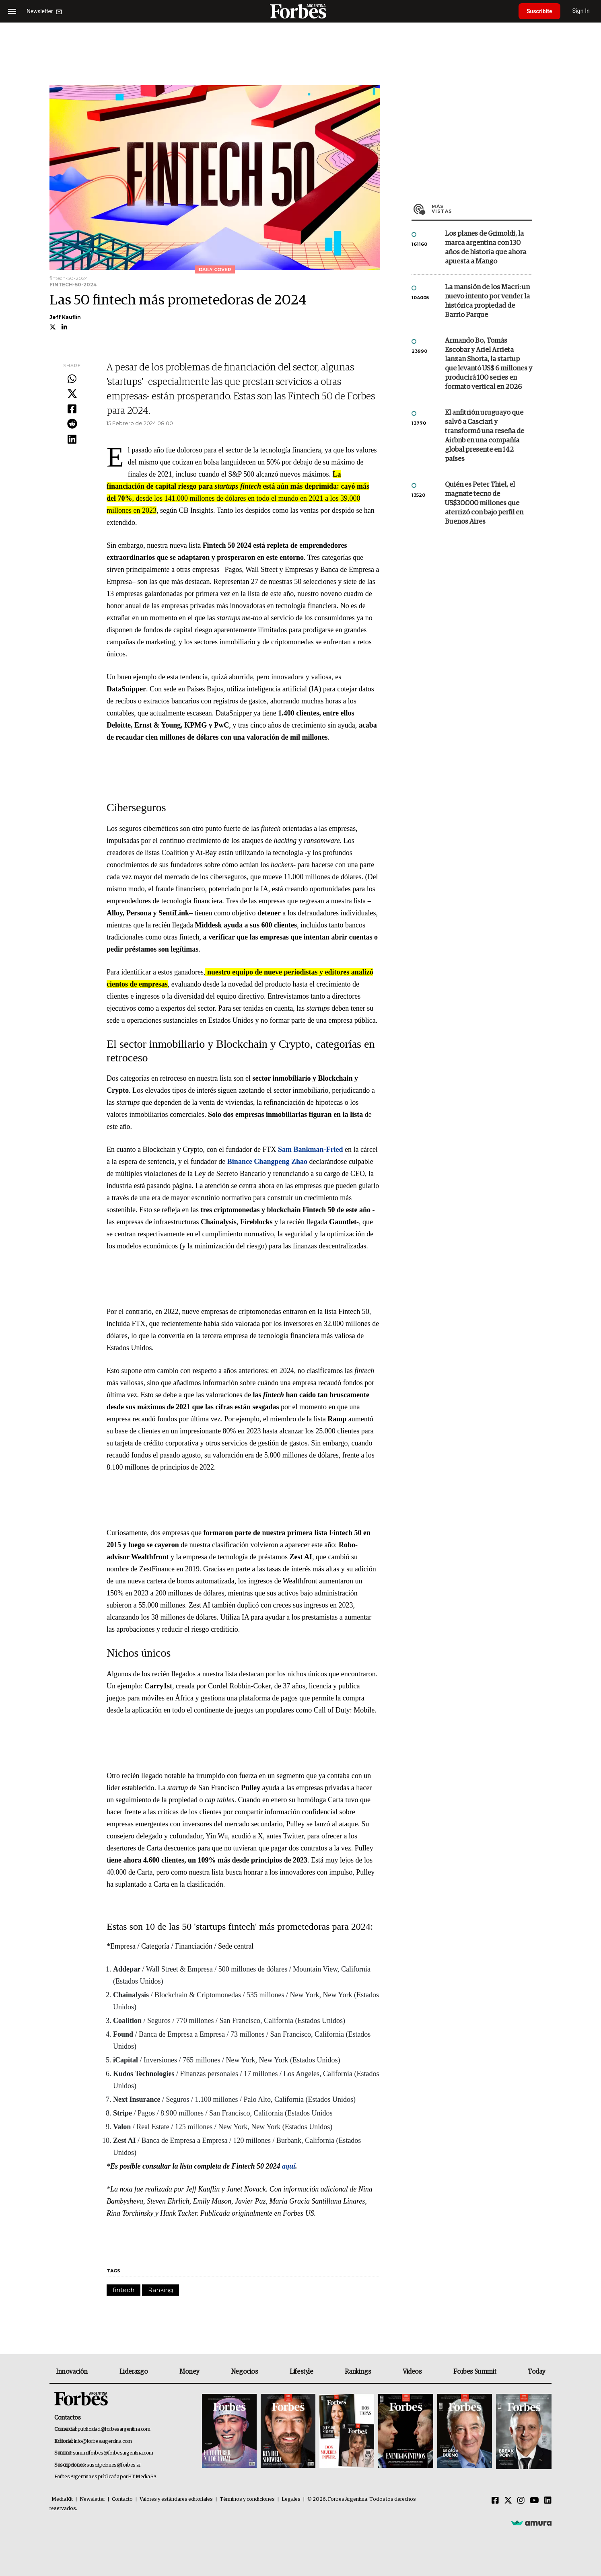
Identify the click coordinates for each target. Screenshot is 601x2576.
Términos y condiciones (247, 2499)
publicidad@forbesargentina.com (114, 2429)
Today (536, 2371)
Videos (412, 2371)
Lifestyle (301, 2371)
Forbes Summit (474, 2371)
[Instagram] (521, 2501)
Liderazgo (133, 2371)
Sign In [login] (581, 11)
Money (189, 2371)
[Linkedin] (548, 2501)
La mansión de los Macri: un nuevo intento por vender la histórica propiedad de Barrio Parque (487, 301)
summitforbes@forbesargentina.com (113, 2453)
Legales (291, 2499)
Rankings (358, 2371)
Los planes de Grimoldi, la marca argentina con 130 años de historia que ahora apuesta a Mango (485, 247)
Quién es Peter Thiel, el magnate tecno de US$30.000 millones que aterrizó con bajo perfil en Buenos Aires (484, 503)
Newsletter (92, 2499)
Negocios (244, 2371)
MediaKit (62, 2499)
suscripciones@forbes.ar (113, 2465)
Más (482, 209)
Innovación (72, 2371)
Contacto (122, 2499)
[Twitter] (508, 2501)
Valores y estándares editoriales (176, 2499)
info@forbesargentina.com (103, 2441)
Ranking (160, 2290)
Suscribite (539, 11)
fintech (123, 2290)
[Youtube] (534, 2501)
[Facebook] (495, 2501)
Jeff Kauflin (65, 317)
